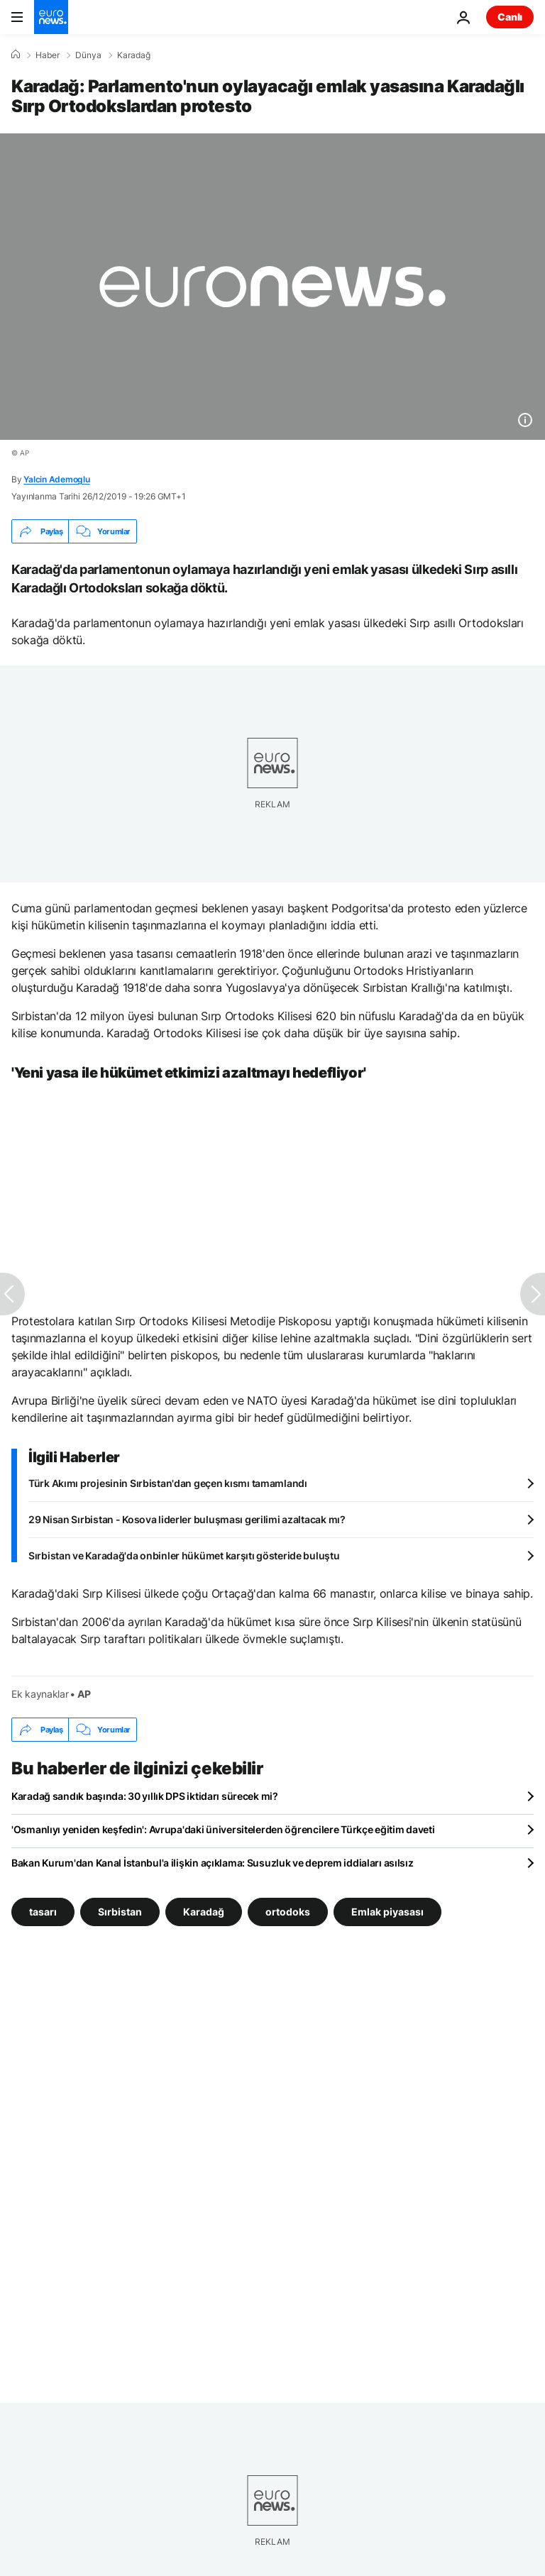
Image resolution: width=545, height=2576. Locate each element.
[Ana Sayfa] (15, 55)
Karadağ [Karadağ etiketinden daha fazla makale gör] (203, 1912)
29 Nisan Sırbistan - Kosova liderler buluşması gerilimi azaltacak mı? (187, 1519)
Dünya (88, 55)
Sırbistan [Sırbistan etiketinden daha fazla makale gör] (120, 1912)
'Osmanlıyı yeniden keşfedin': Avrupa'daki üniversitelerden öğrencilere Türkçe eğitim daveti (223, 1829)
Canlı (509, 17)
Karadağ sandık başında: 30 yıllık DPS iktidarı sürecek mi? (144, 1796)
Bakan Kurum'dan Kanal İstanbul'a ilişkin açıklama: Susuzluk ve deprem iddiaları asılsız (212, 1863)
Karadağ (133, 55)
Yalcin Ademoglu (56, 479)
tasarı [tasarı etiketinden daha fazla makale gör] (43, 1912)
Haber (47, 55)
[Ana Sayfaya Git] (51, 17)
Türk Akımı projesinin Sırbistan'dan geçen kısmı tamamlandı (167, 1483)
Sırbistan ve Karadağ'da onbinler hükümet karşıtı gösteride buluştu (184, 1555)
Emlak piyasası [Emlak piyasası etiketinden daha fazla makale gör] (387, 1912)
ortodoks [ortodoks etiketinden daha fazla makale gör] (287, 1912)
